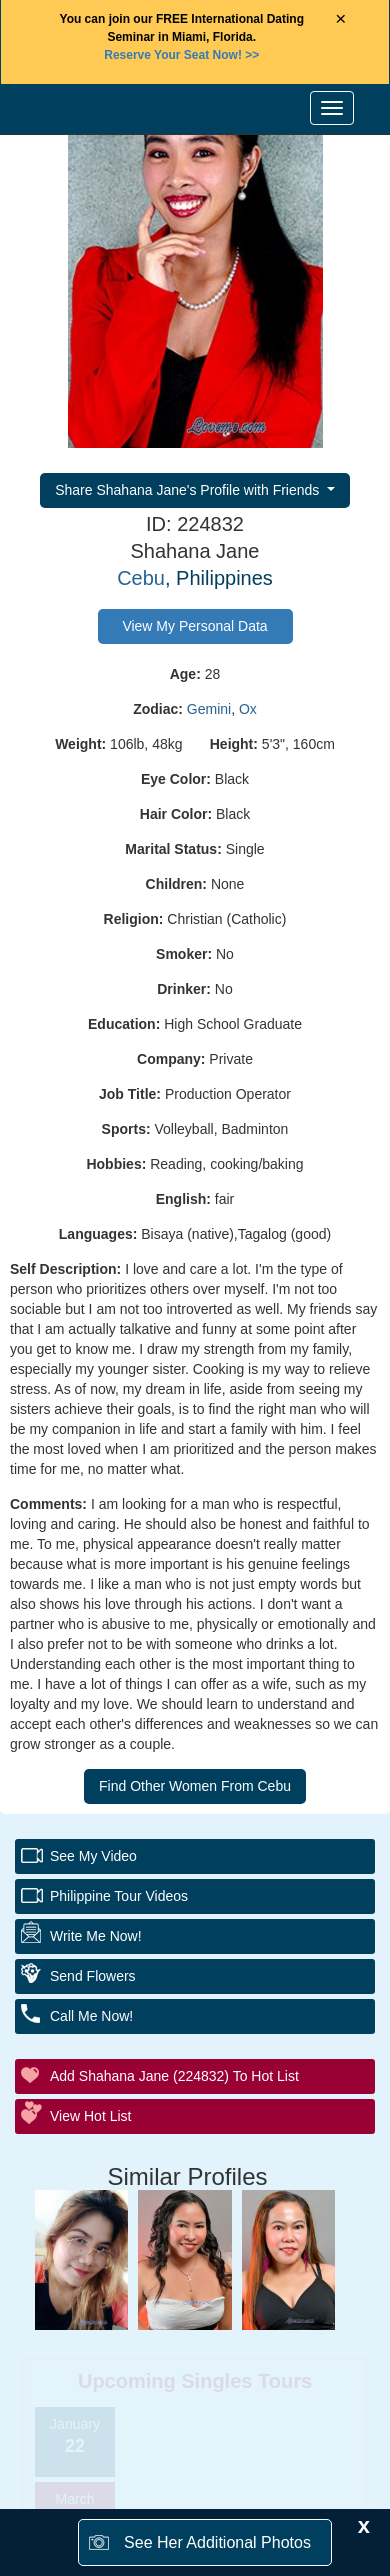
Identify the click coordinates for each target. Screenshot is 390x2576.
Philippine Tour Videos (119, 1896)
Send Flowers (93, 1976)
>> (181, 55)
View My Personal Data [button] (194, 626)
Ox (248, 709)
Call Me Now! (91, 2016)
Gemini (209, 709)
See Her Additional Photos (217, 2542)
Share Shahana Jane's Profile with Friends (189, 490)
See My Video (93, 1856)
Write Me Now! (96, 1936)
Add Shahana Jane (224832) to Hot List (174, 2076)
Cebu (141, 578)
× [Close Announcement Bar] (340, 19)
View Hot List (90, 2116)
